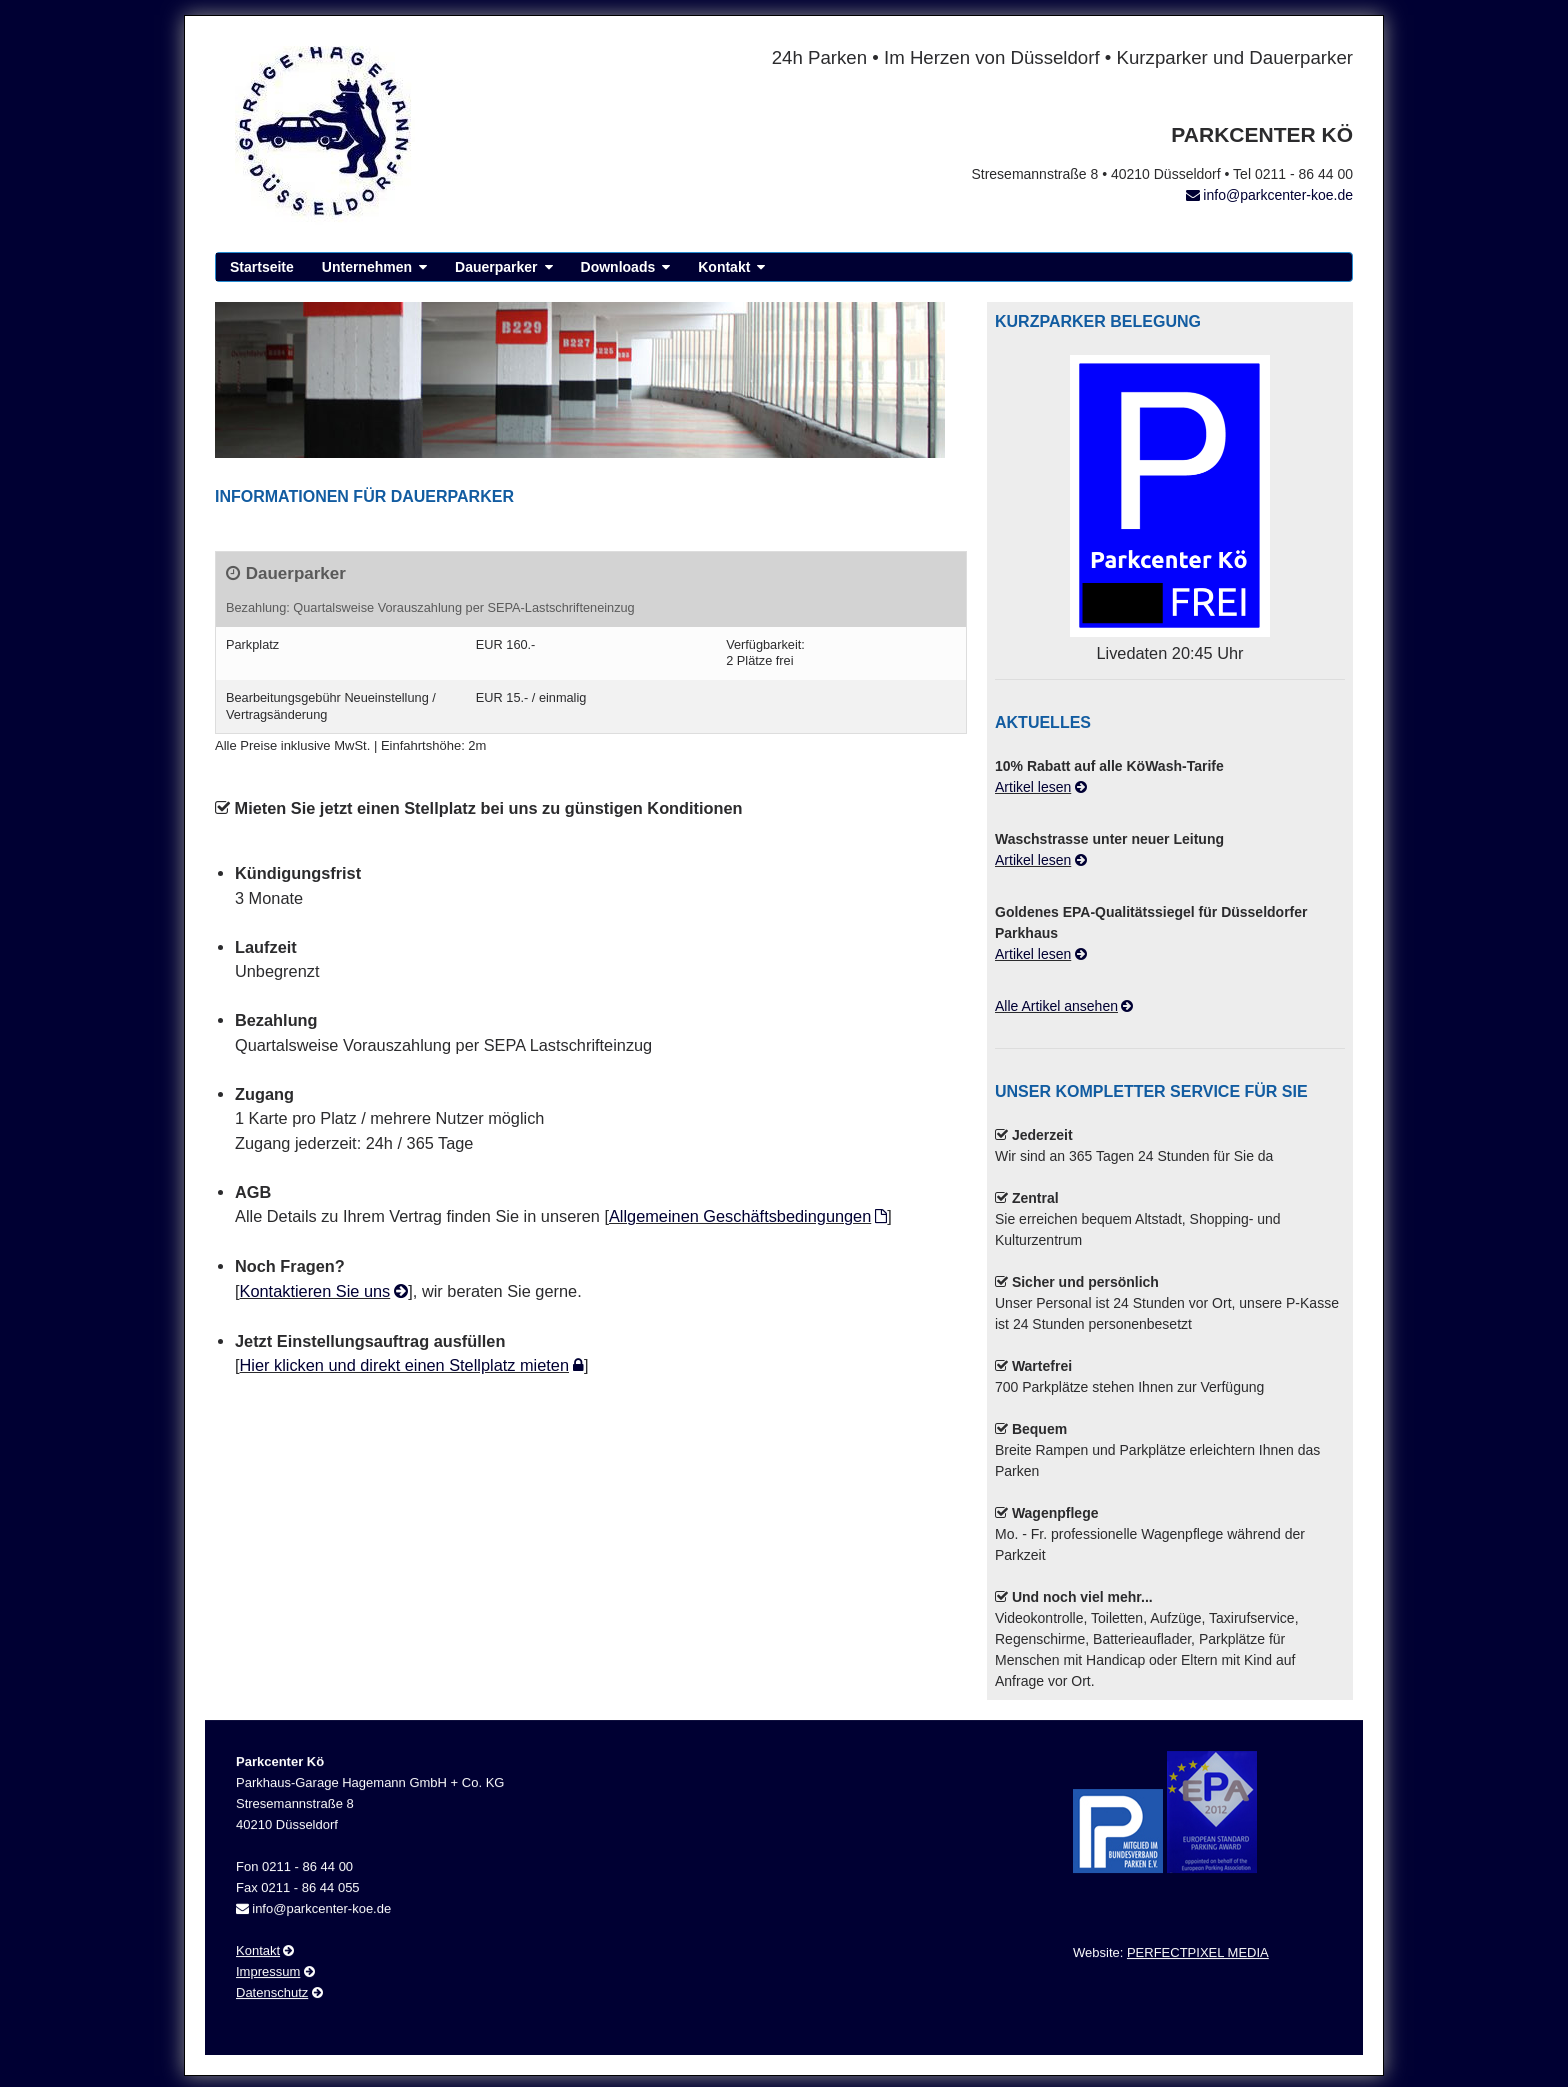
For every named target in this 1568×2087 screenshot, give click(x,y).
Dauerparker (496, 267)
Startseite (262, 267)
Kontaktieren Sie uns (315, 1291)
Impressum (268, 1980)
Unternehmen (367, 267)
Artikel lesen (1033, 787)
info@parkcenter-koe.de (1278, 195)
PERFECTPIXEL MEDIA (1198, 1961)
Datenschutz (272, 2001)
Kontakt (724, 267)
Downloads (618, 267)
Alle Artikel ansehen (1056, 1006)
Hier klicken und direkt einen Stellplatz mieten (404, 1365)
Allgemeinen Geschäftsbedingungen (740, 1216)
